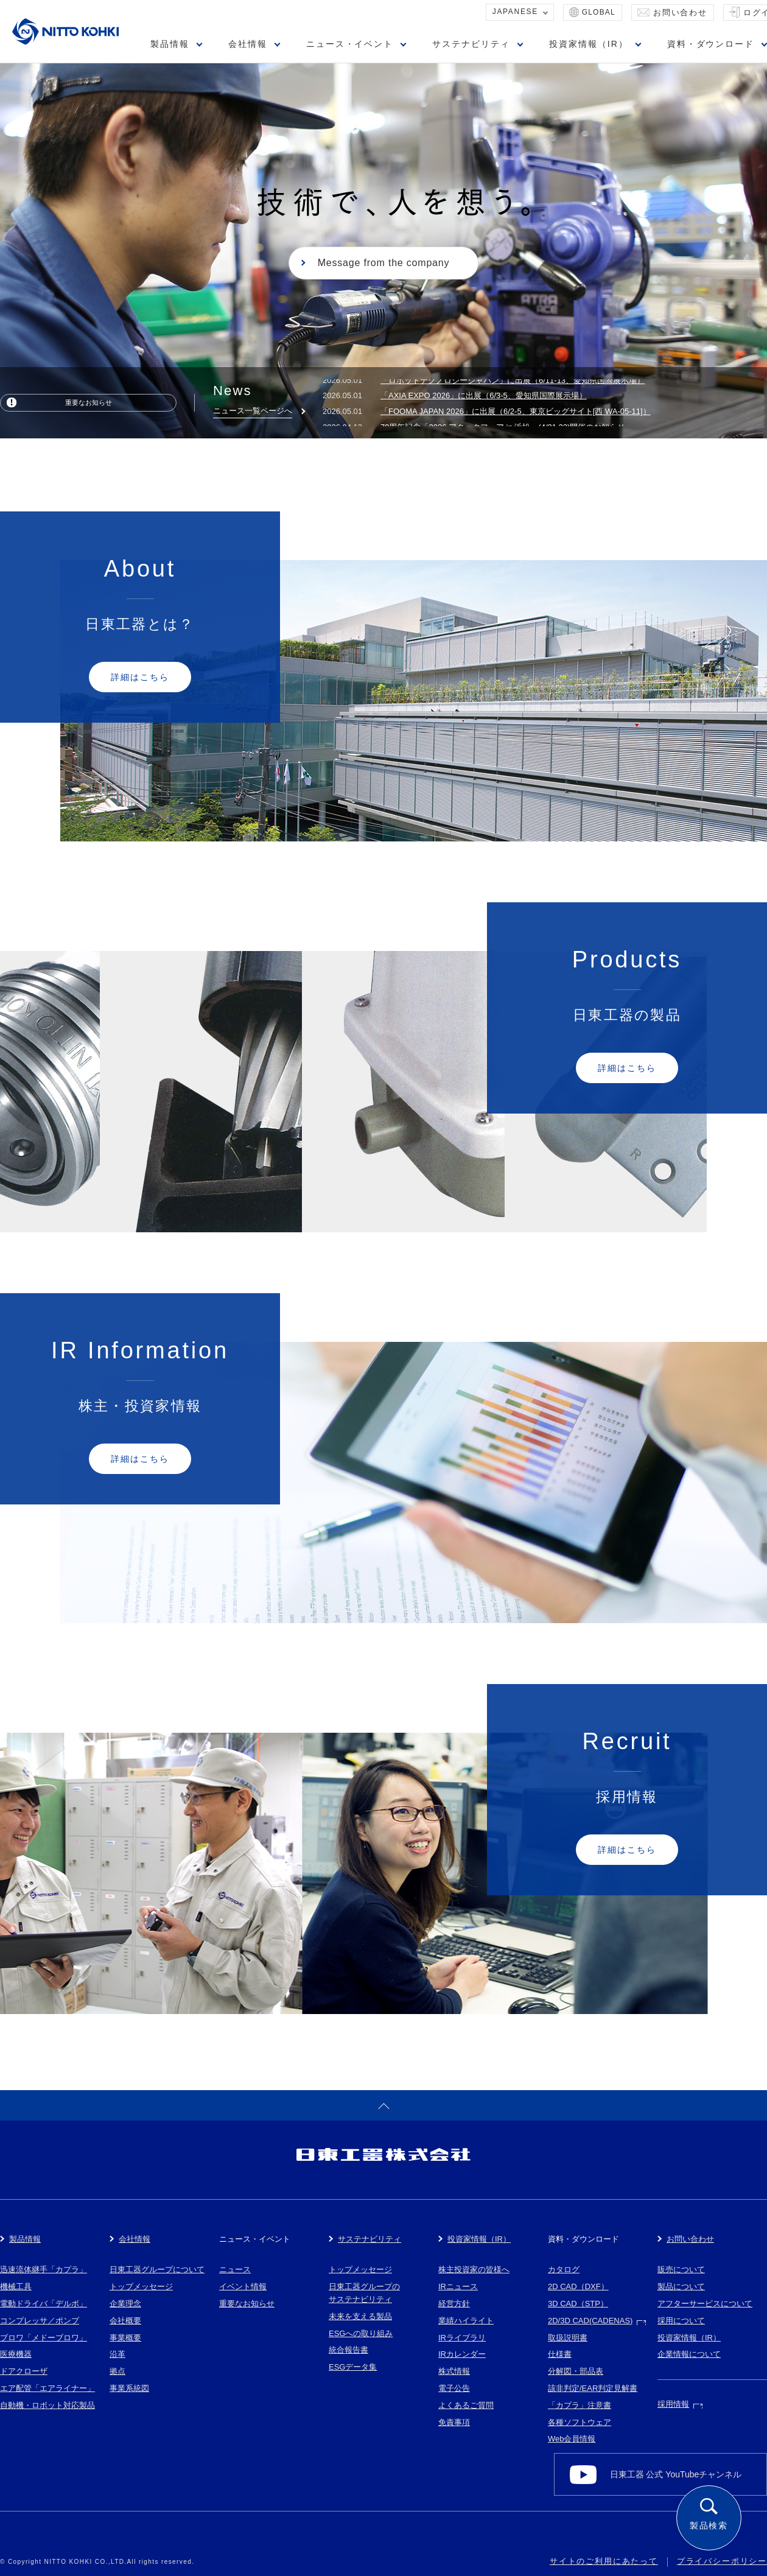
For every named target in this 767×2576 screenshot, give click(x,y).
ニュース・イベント (350, 44)
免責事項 (454, 2422)
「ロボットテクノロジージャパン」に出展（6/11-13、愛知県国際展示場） (512, 385)
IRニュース (458, 2286)
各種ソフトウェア (579, 2422)
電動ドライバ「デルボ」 (43, 2303)
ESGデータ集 (353, 2366)
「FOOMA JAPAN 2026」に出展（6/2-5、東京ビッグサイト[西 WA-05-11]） (515, 416)
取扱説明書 (567, 2337)
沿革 (117, 2354)
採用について (681, 2320)
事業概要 (125, 2337)
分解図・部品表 (575, 2371)
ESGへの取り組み (361, 2333)
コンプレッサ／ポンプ (39, 2320)
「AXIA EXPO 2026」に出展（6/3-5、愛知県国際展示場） (483, 400)
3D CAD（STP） (578, 2303)
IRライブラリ (462, 2337)
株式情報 (454, 2371)
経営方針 (454, 2303)
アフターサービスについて (704, 2303)
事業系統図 (129, 2388)
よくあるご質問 (466, 2405)
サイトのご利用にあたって (604, 2561)
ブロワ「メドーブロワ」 (43, 2337)
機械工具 (16, 2286)
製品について (681, 2286)
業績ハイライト (466, 2320)
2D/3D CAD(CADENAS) (590, 2320)
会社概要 (125, 2320)
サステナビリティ (471, 44)
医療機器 (16, 2354)
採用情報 (673, 2404)
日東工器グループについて (157, 2269)
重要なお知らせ (88, 402)
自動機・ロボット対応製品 (47, 2405)
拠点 (117, 2371)
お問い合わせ (680, 12)
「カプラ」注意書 (579, 2405)
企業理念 (125, 2303)
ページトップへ (383, 2105)
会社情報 (247, 44)
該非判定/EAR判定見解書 (592, 2388)
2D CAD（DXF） (578, 2286)
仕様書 (560, 2354)
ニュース (235, 2269)
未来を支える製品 (360, 2316)
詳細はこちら (140, 677)
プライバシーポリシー (722, 2561)
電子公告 (454, 2388)
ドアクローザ (23, 2371)
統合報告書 (348, 2349)
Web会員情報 (572, 2438)
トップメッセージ (141, 2286)
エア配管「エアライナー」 (47, 2388)
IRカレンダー (462, 2354)
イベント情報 (243, 2286)
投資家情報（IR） (588, 44)
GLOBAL (598, 12)
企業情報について (689, 2354)
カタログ (564, 2269)
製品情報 (169, 44)
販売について (681, 2269)
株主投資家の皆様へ (474, 2269)
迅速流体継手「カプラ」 (43, 2269)
